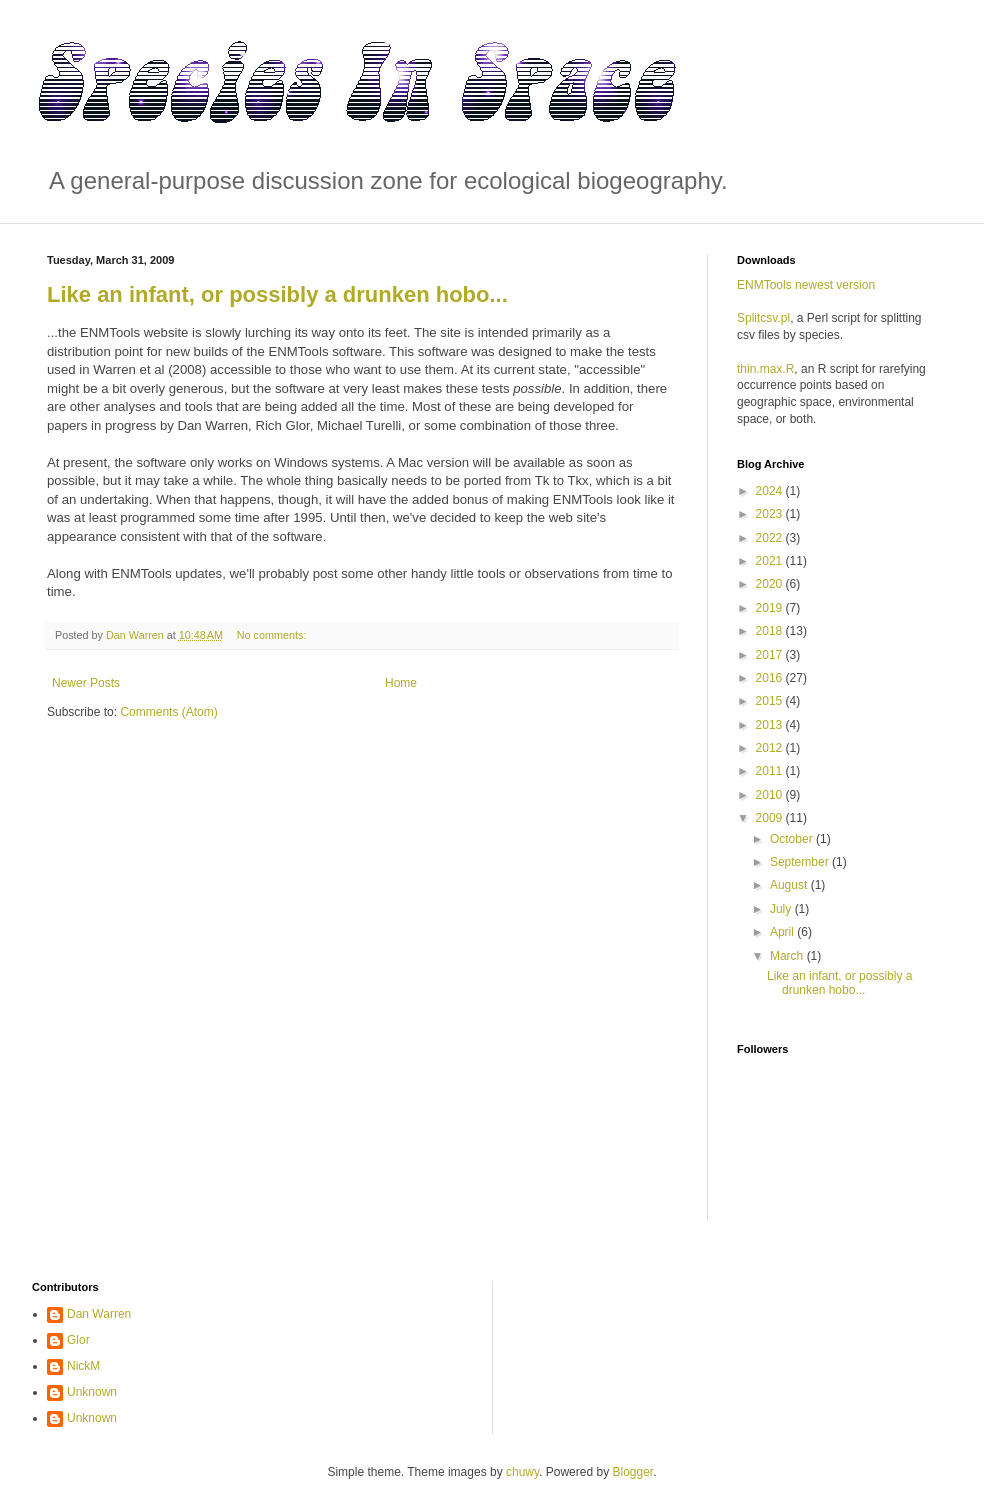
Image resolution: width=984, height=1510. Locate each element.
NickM (83, 1366)
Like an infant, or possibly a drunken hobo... (277, 294)
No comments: (273, 635)
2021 (771, 561)
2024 (771, 491)
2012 (771, 748)
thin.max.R (765, 369)
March (788, 956)
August (790, 885)
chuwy (522, 1472)
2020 (771, 584)
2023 (771, 514)
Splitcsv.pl (763, 318)
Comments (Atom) (168, 712)
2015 (771, 701)
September (801, 862)
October (793, 839)
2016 (771, 678)
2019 (771, 608)
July (782, 909)
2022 (771, 538)
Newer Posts (86, 683)
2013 (771, 725)
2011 (771, 771)
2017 (771, 655)
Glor (78, 1340)
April (783, 932)
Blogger (632, 1472)
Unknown (92, 1392)
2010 (771, 795)
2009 (771, 818)
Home (401, 683)
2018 (771, 631)
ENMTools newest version (806, 285)
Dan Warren (99, 1314)
